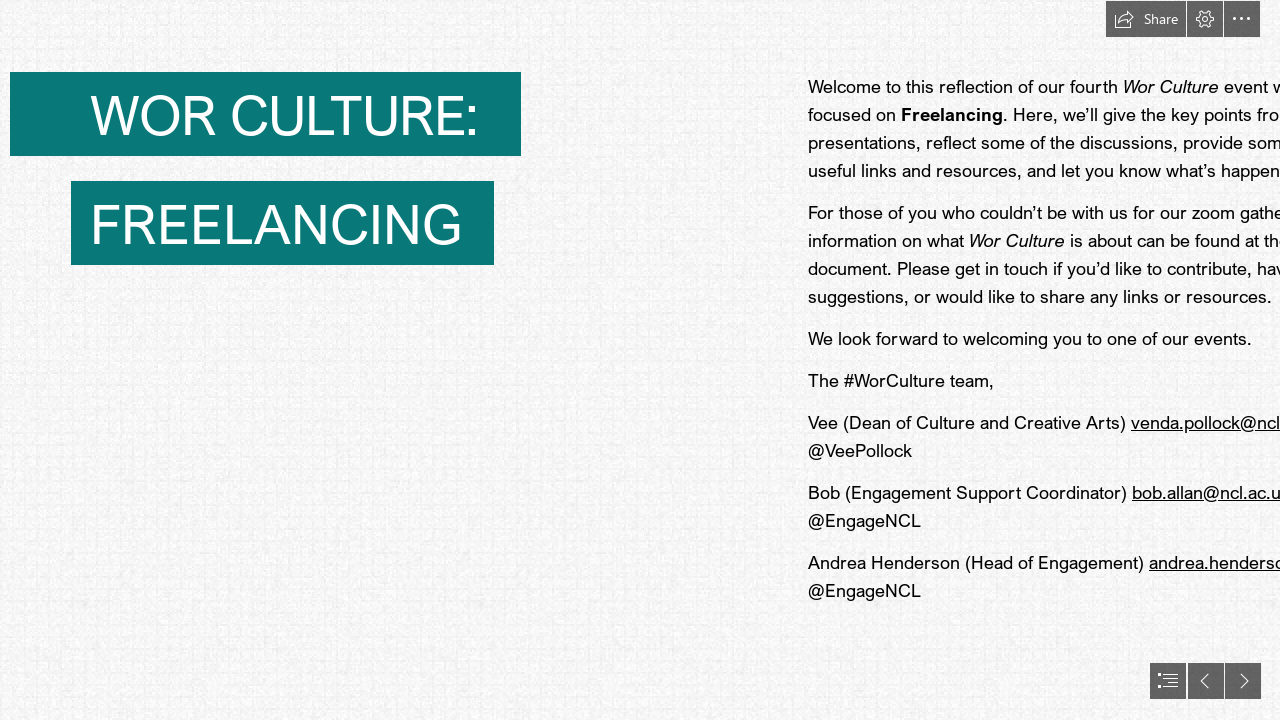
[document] (640, 360)
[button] (1146, 19)
